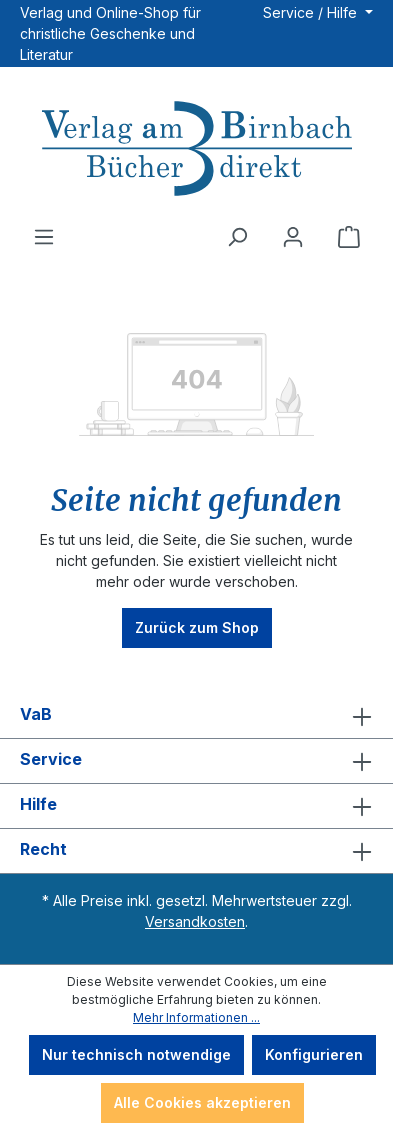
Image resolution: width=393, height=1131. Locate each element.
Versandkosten (195, 921)
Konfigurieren (314, 1054)
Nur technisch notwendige (136, 1054)
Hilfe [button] (196, 806)
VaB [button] (196, 716)
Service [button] (196, 761)
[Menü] (44, 237)
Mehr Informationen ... (196, 1017)
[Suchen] (237, 237)
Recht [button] (196, 851)
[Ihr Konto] (293, 237)
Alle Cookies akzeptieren (202, 1102)
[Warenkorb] (349, 237)
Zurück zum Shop (197, 627)
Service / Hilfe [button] (312, 12)
